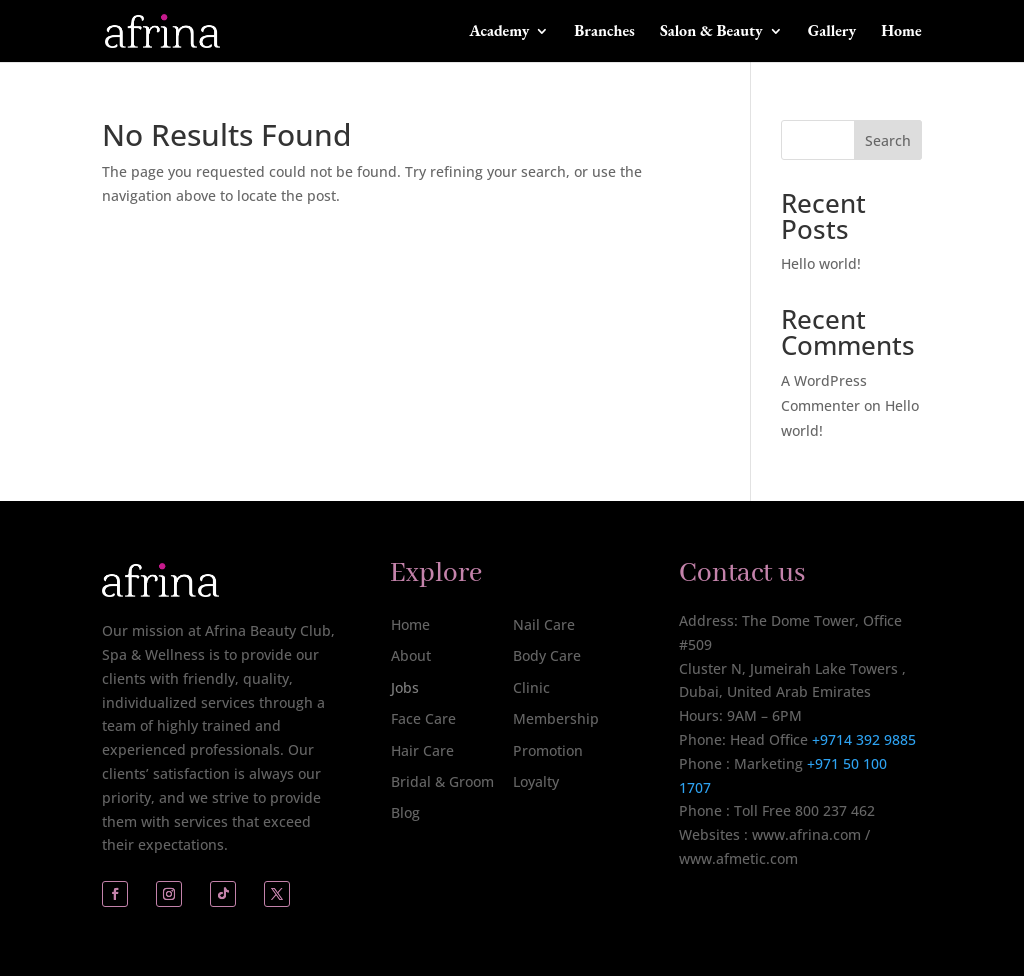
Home (901, 32)
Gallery (832, 32)
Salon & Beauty (711, 32)
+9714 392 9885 (864, 739)
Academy (499, 32)
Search (888, 140)
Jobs (405, 687)
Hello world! (821, 263)
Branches (604, 32)
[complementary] (879, 866)
